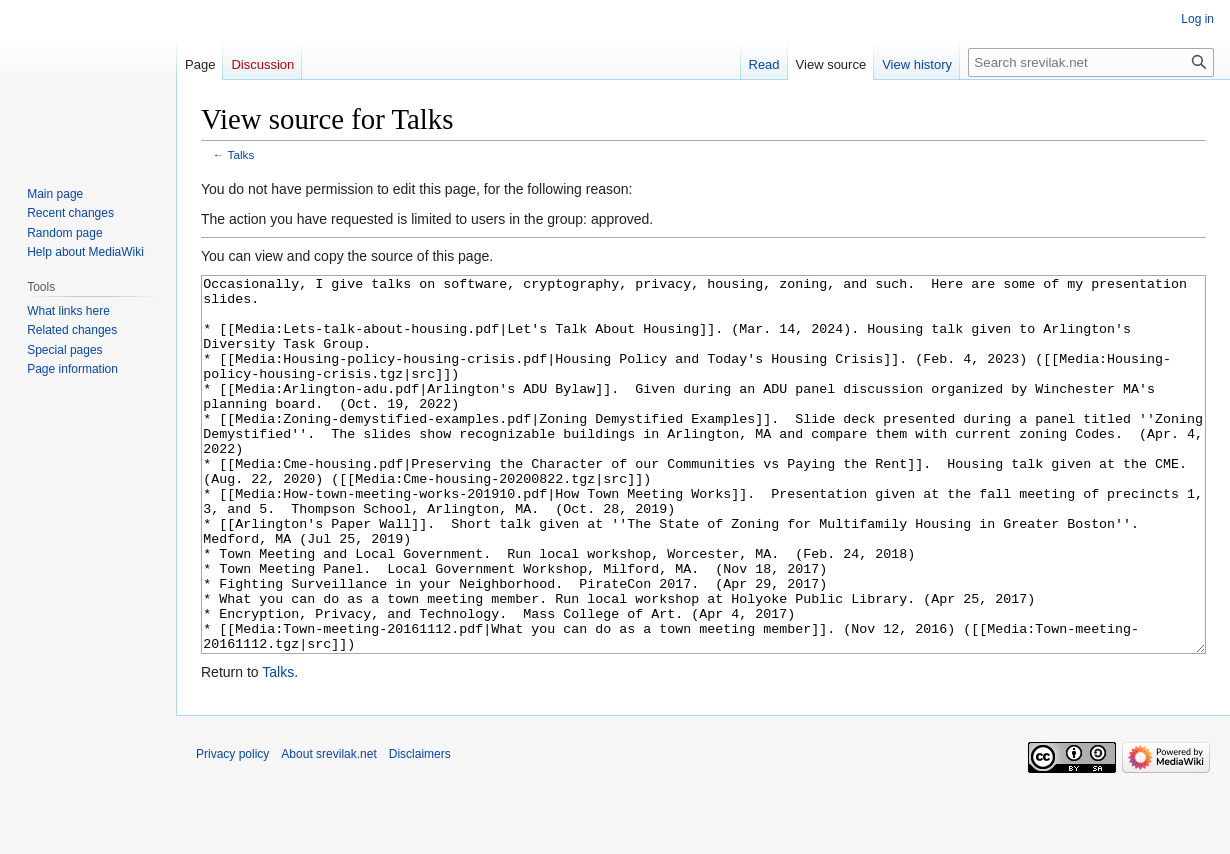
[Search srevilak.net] (1091, 62)
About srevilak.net (328, 829)
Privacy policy (232, 829)
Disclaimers (420, 829)
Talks (241, 154)
